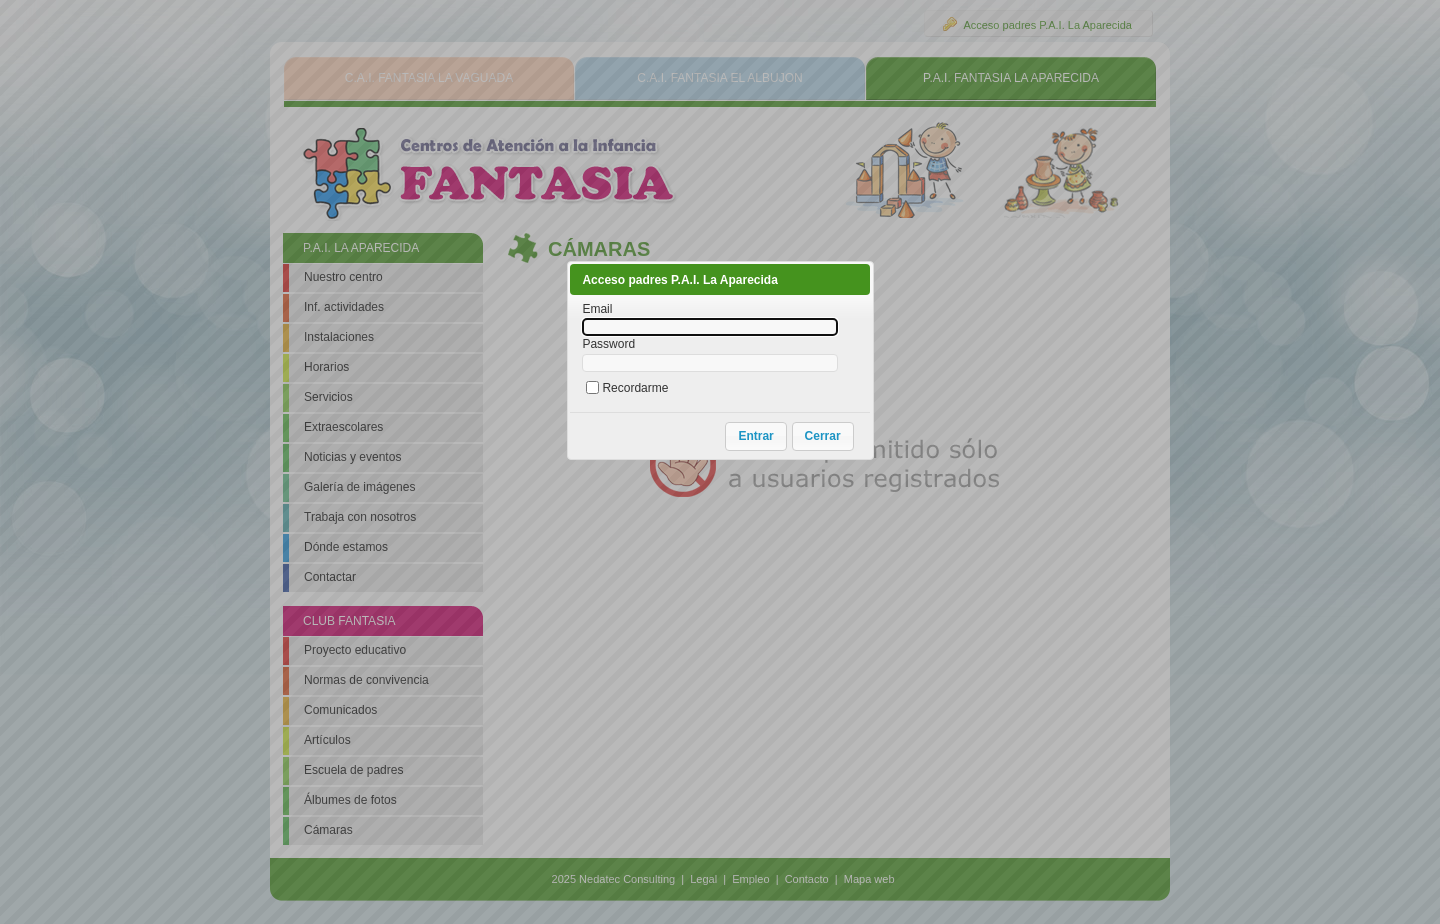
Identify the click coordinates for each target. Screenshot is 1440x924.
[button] (755, 436)
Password (608, 344)
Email (597, 309)
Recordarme (635, 388)
